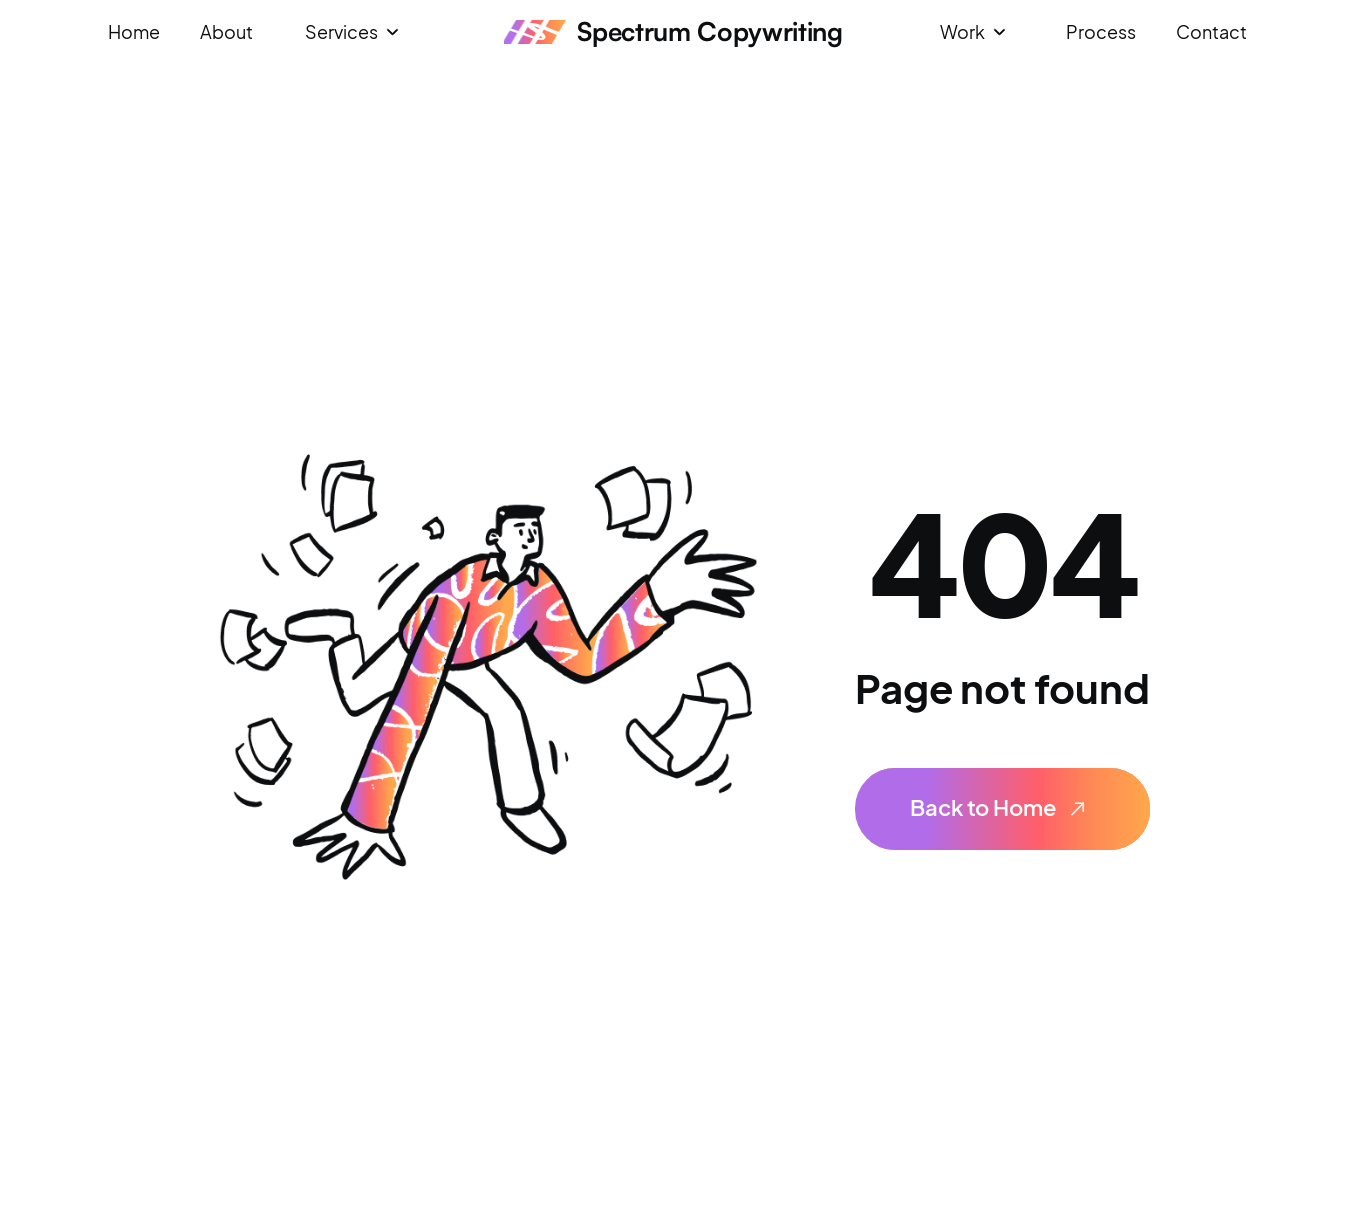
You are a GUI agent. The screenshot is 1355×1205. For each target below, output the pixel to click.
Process (1101, 31)
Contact (1211, 31)
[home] (673, 32)
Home (134, 31)
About (226, 31)
